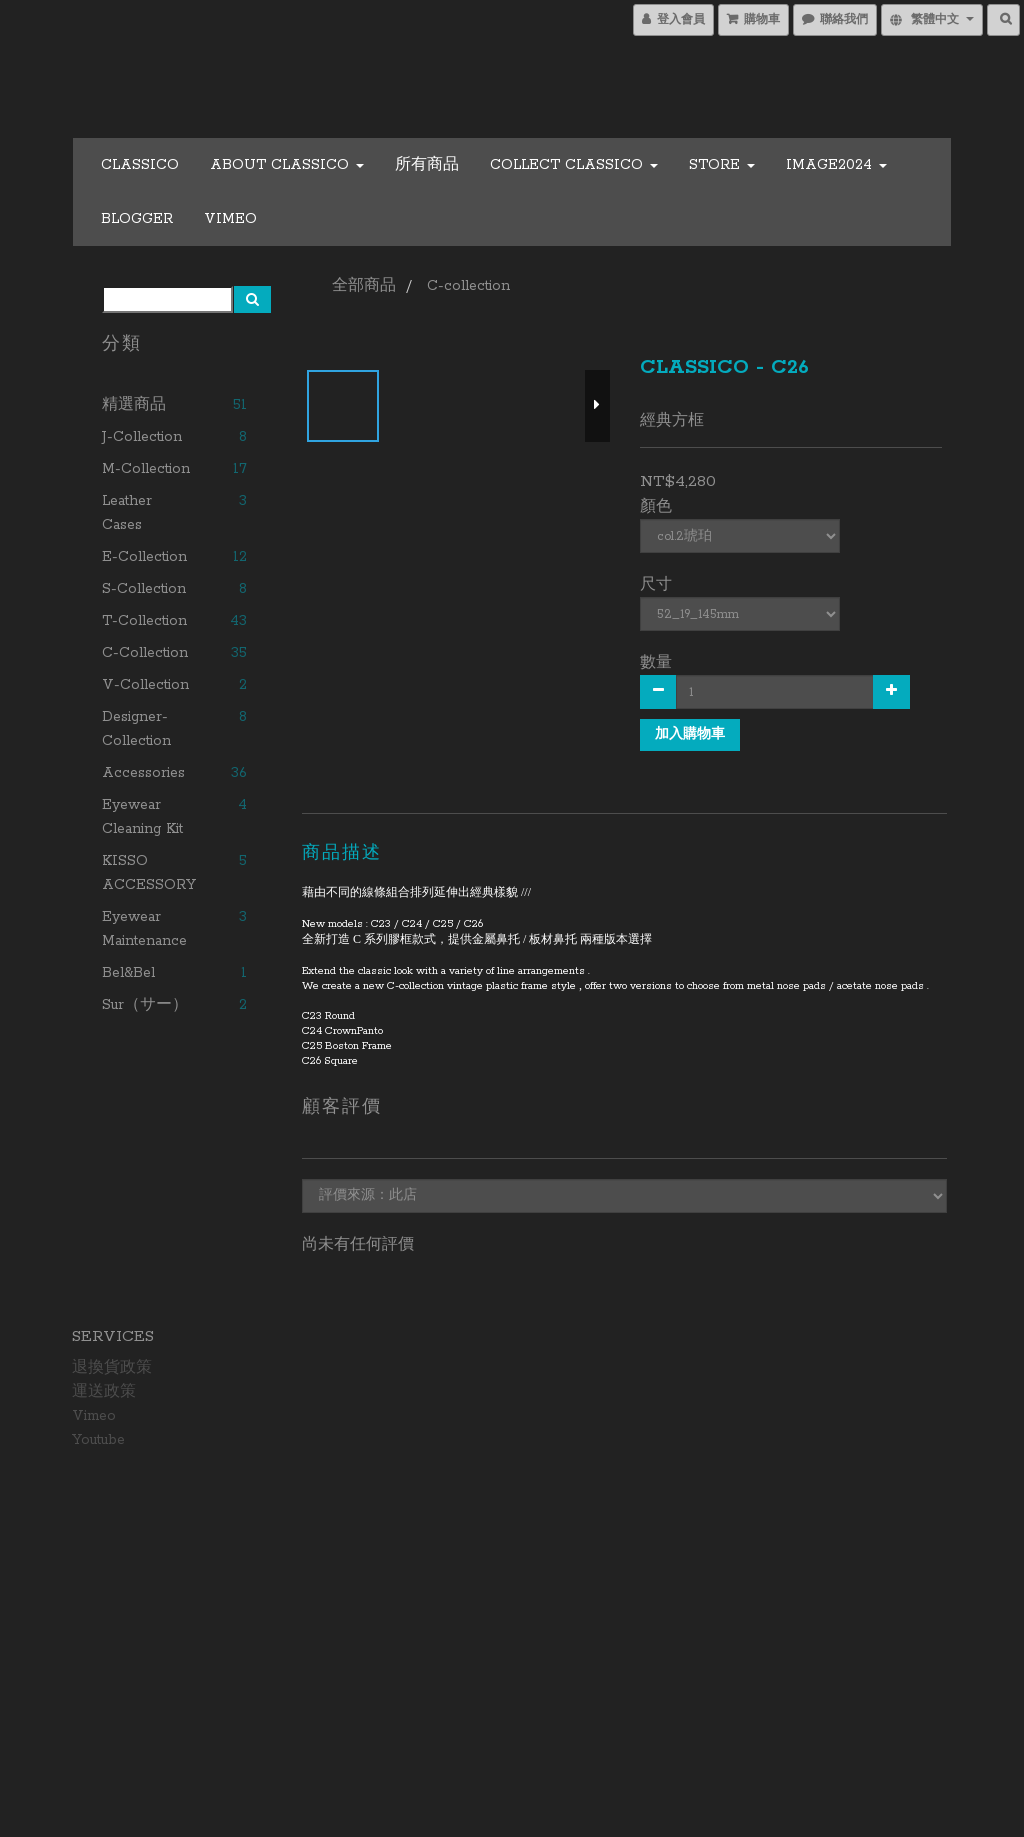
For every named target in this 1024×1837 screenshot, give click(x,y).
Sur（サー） (145, 1005)
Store (722, 165)
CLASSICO (140, 165)
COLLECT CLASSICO (574, 165)
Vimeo (230, 219)
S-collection (144, 589)
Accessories (143, 773)
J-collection (142, 437)
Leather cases (127, 513)
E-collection (144, 557)
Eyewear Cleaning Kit (142, 817)
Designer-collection (136, 729)
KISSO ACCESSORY (149, 873)
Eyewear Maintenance (144, 929)
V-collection (145, 685)
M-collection (146, 469)
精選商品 (134, 405)
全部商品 (364, 286)
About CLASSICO (287, 165)
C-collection (145, 653)
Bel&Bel (128, 973)
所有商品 (427, 165)
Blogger (137, 219)
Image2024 (836, 165)
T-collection (144, 621)
